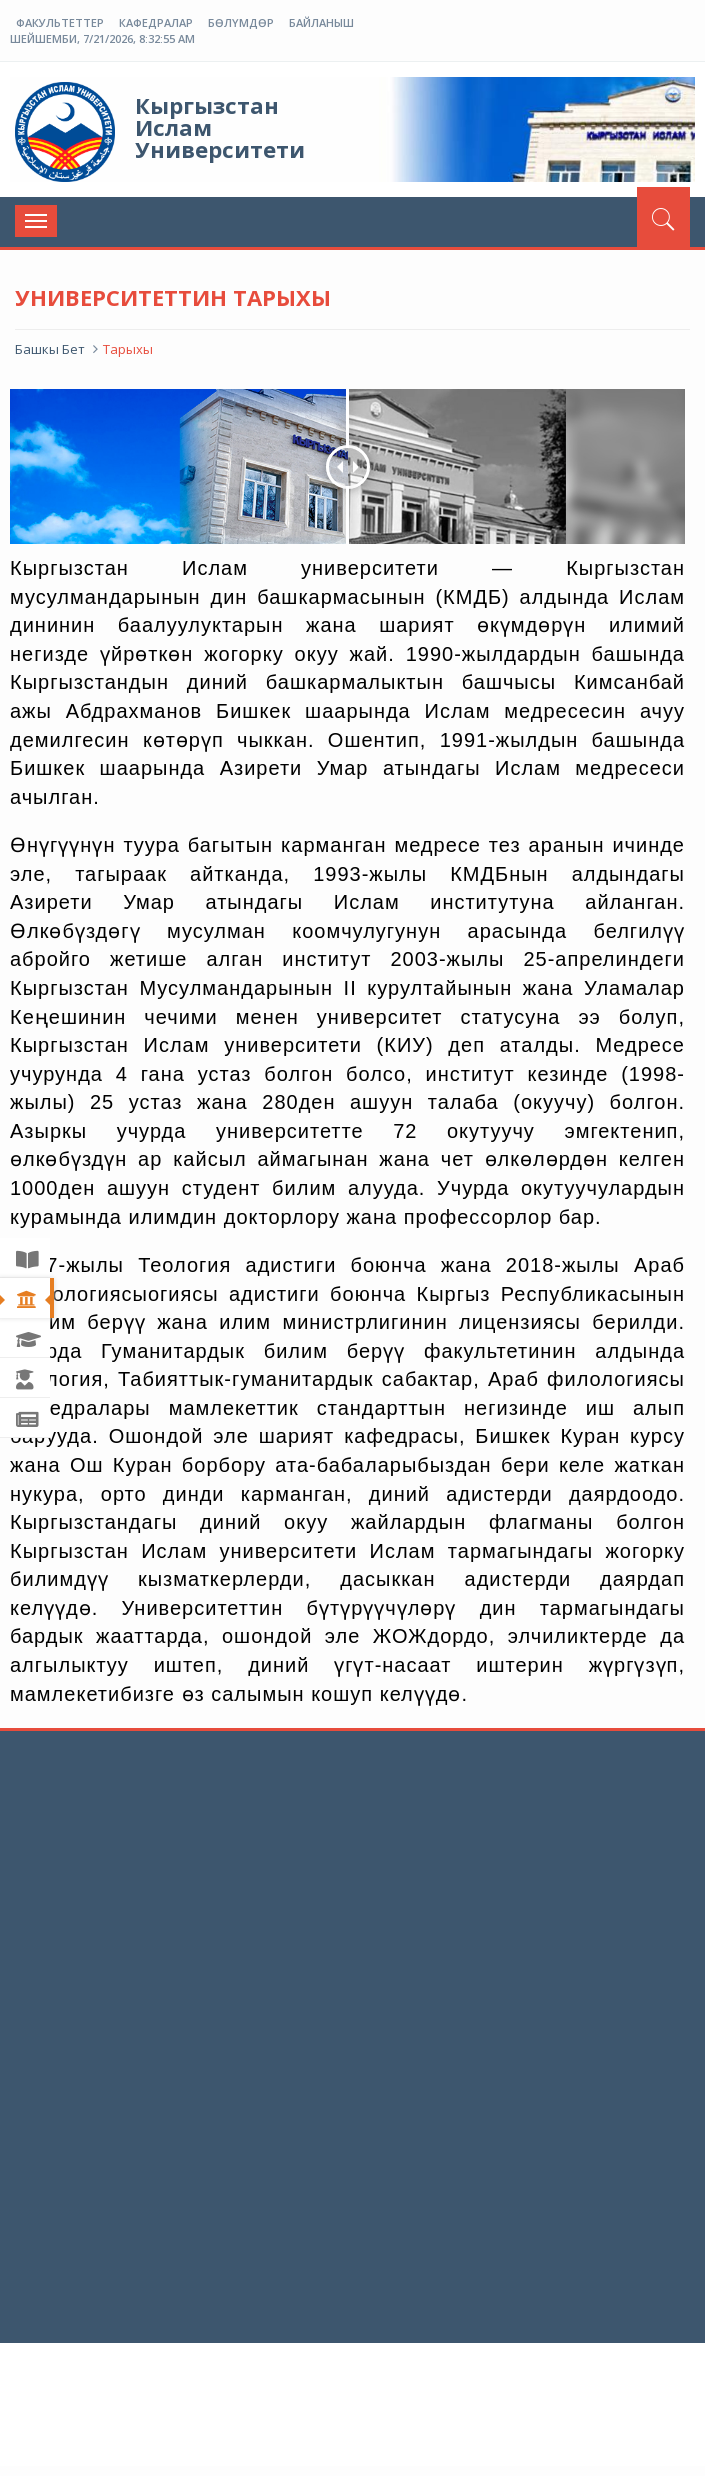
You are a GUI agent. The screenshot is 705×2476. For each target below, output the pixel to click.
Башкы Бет (50, 349)
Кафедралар (156, 22)
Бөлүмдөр (241, 22)
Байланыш (321, 22)
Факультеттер (60, 22)
